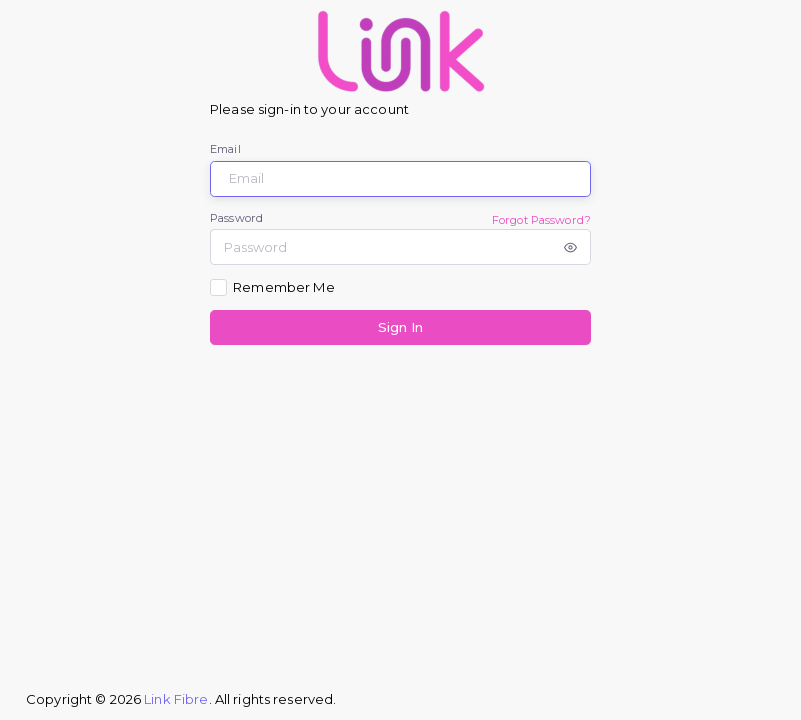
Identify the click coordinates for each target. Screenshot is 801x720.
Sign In (400, 327)
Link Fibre (176, 699)
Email (225, 149)
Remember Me (283, 287)
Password (236, 218)
